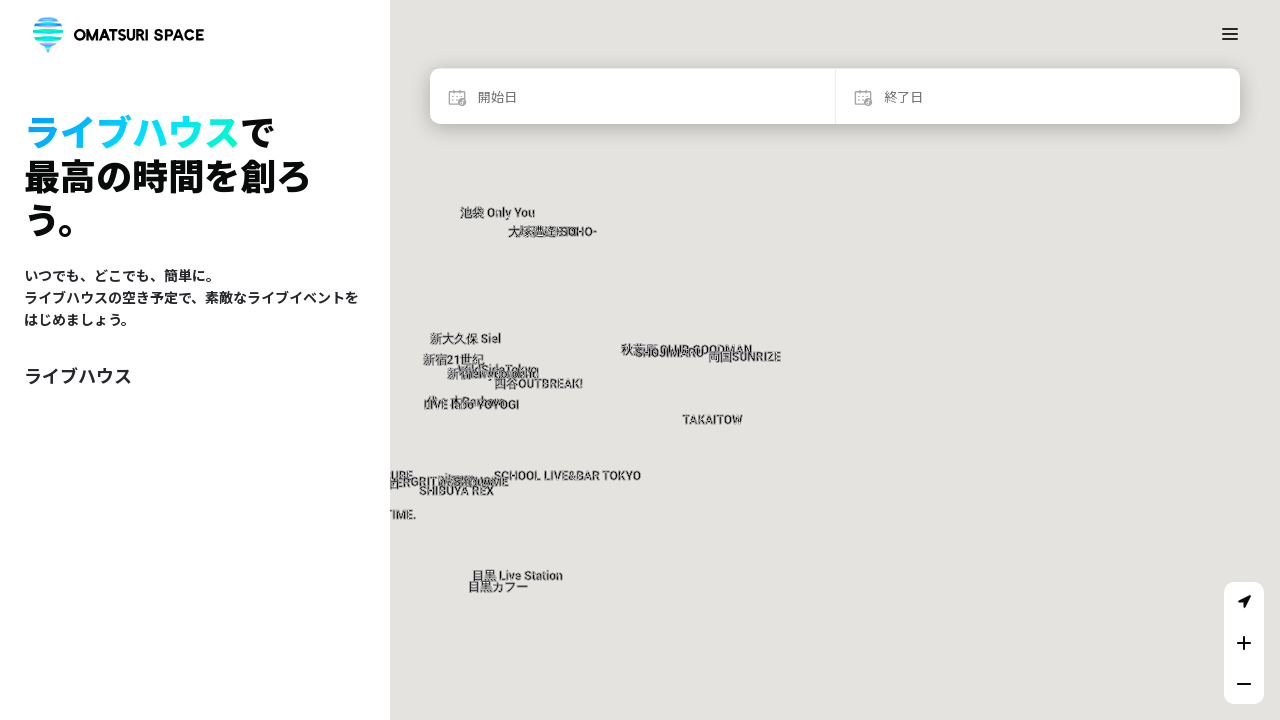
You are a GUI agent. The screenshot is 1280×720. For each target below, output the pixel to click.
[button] (538, 346)
